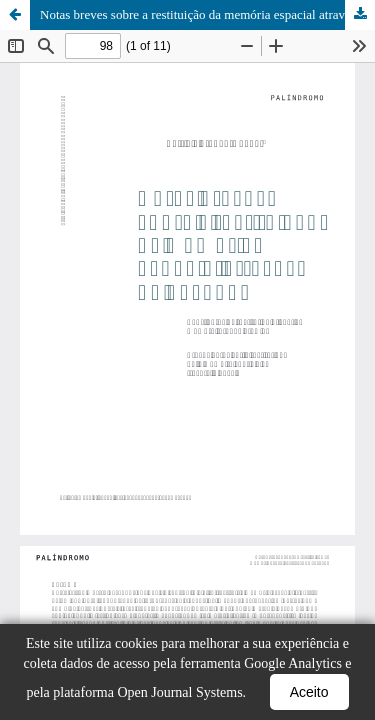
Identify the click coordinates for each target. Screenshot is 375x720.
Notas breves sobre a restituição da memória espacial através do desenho (207, 14)
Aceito (309, 692)
